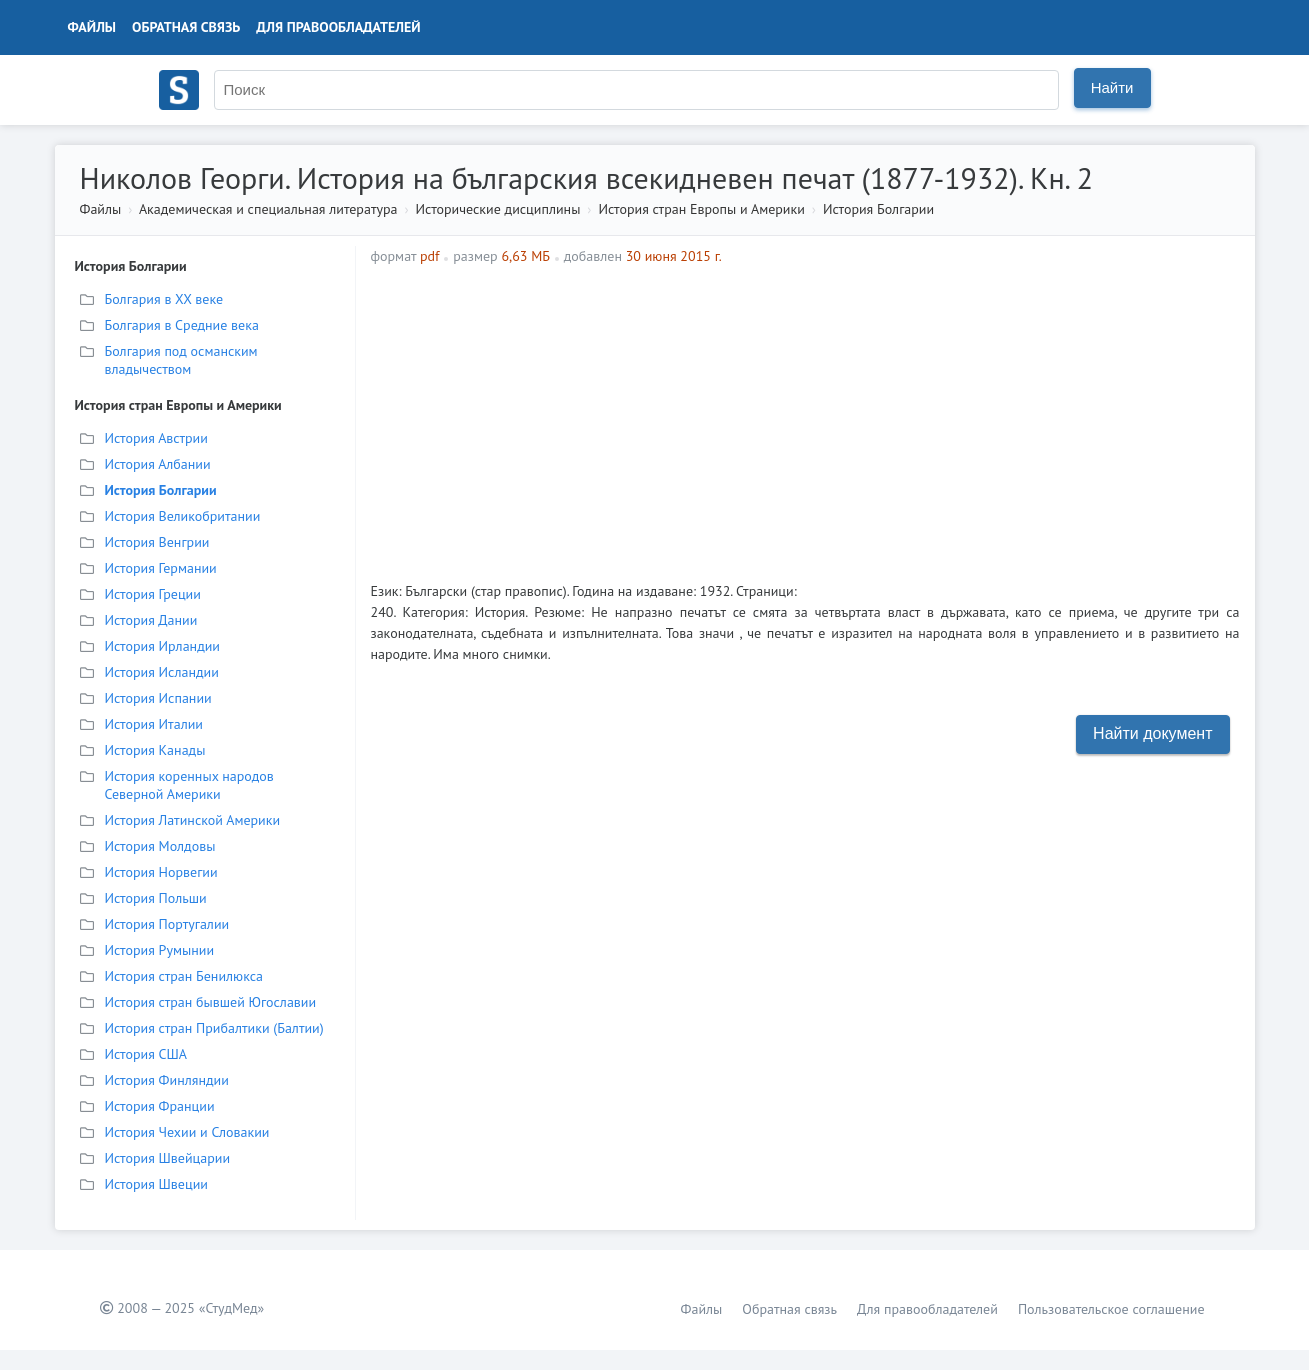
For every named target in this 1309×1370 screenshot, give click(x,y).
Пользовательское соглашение (1111, 1309)
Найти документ (1152, 733)
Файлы (92, 27)
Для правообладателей (338, 27)
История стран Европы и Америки (701, 209)
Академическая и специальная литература (268, 209)
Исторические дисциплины (498, 209)
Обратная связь (186, 27)
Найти (1112, 87)
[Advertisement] (910, 416)
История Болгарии (878, 209)
